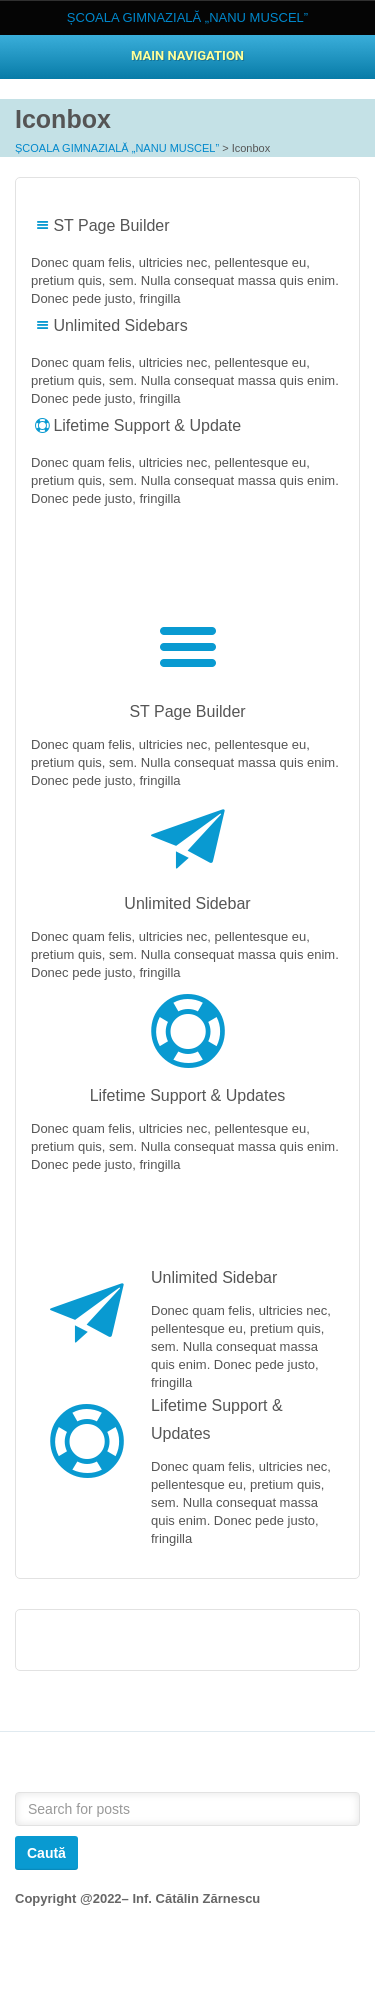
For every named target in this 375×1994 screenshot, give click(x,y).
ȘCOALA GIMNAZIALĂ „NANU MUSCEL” (117, 148)
